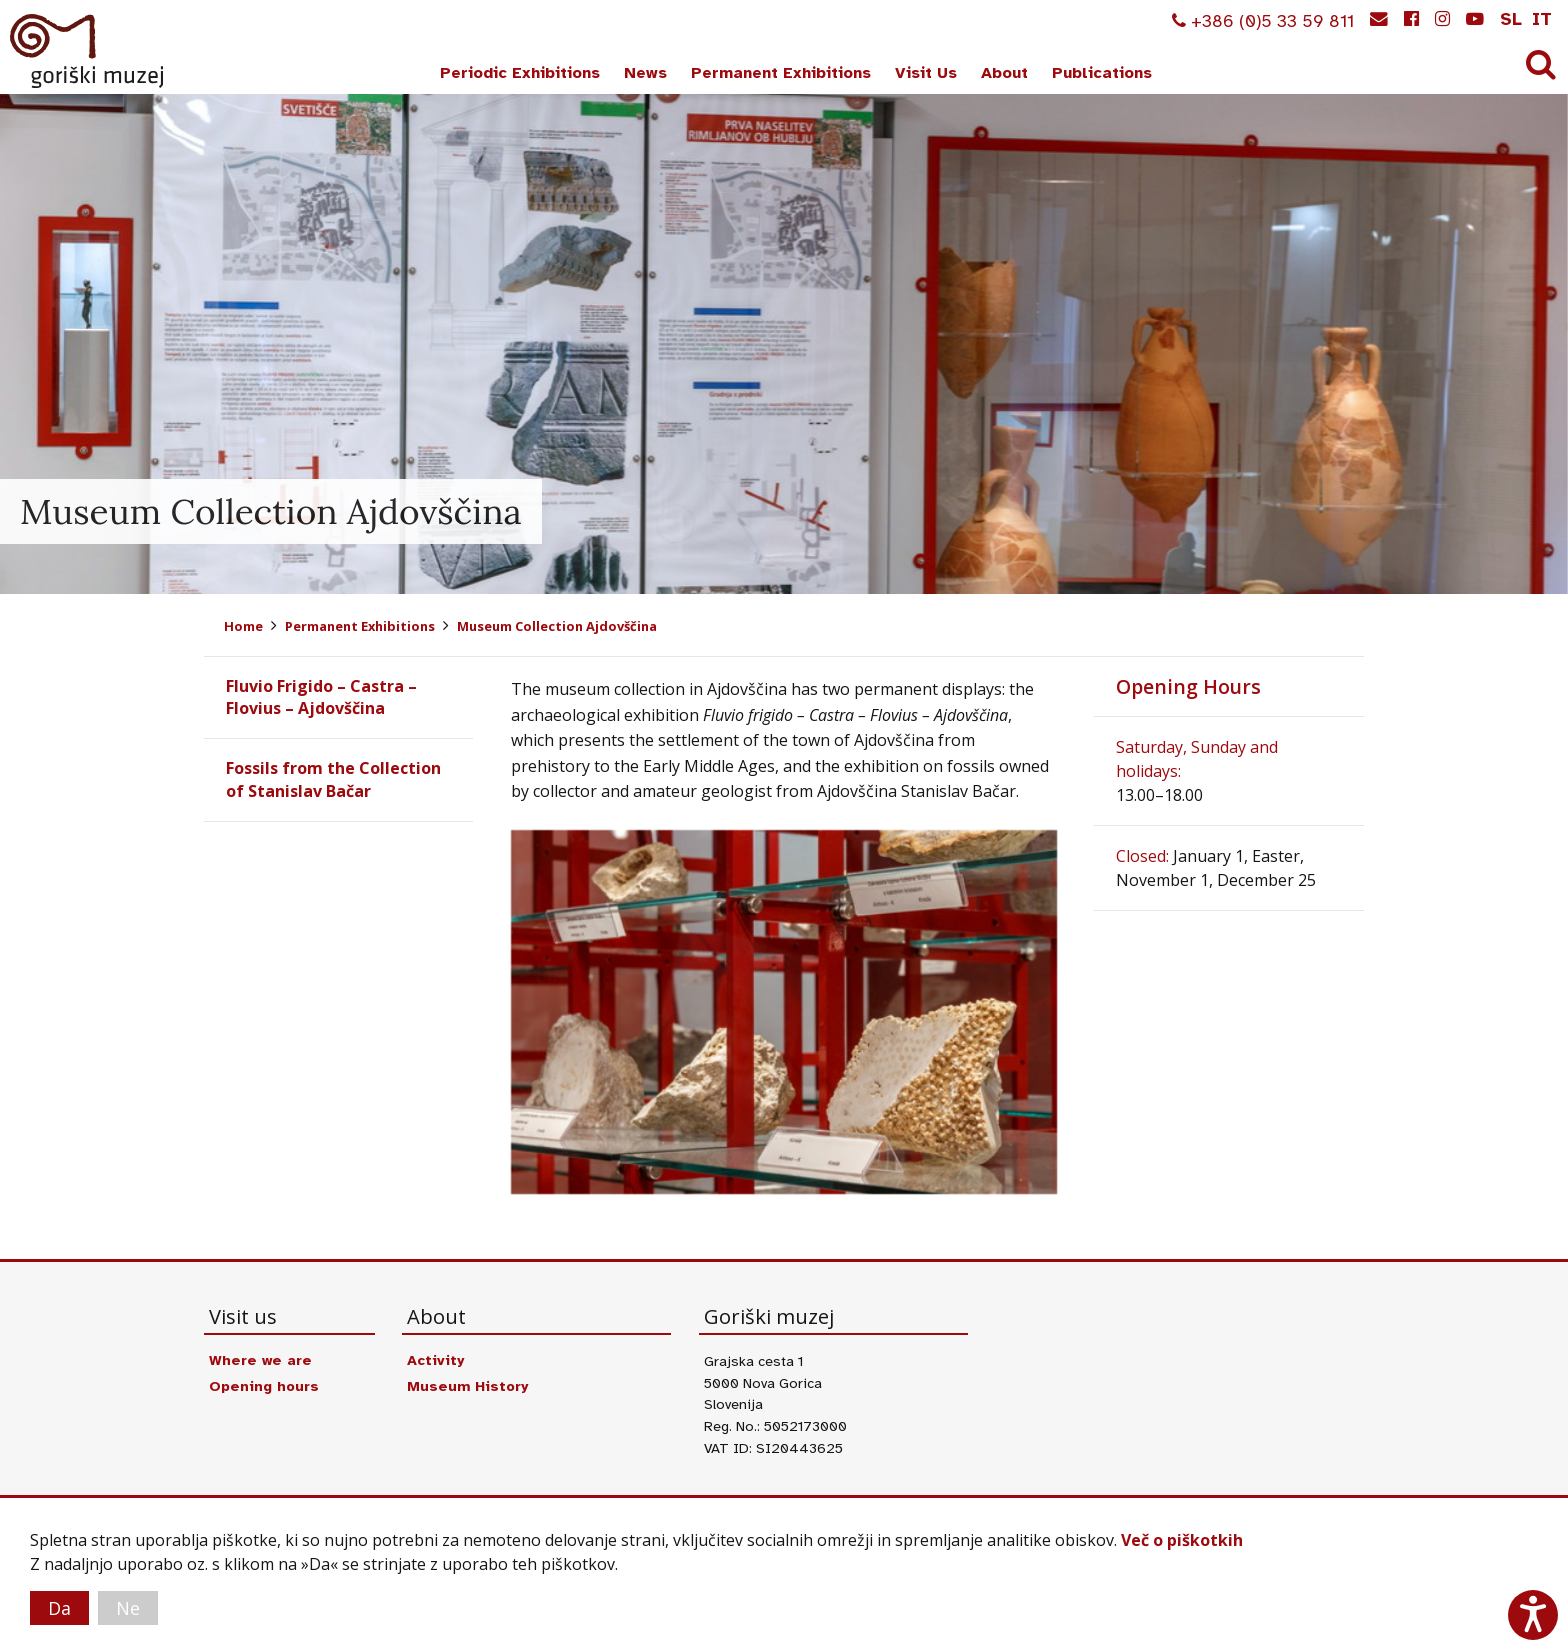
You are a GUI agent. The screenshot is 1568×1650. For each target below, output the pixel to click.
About (1004, 73)
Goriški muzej (88, 51)
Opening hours (264, 1386)
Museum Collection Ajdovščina (557, 626)
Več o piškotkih (1182, 1540)
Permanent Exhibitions (781, 73)
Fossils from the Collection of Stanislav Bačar (333, 779)
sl (1511, 19)
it (1542, 19)
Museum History (467, 1386)
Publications (1102, 73)
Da (59, 1608)
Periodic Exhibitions (520, 73)
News (645, 73)
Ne (128, 1608)
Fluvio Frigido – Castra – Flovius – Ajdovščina (321, 697)
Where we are (260, 1360)
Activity (435, 1360)
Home (243, 626)
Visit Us (926, 73)
